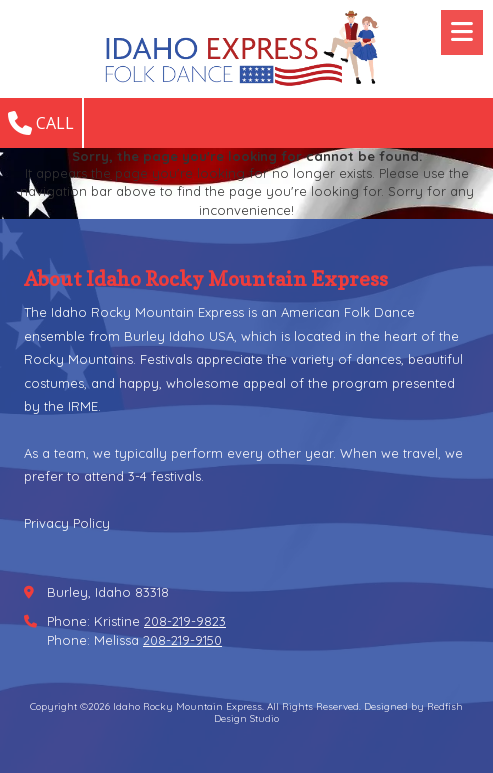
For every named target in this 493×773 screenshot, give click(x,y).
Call (41, 123)
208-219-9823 (185, 621)
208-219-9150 (182, 640)
